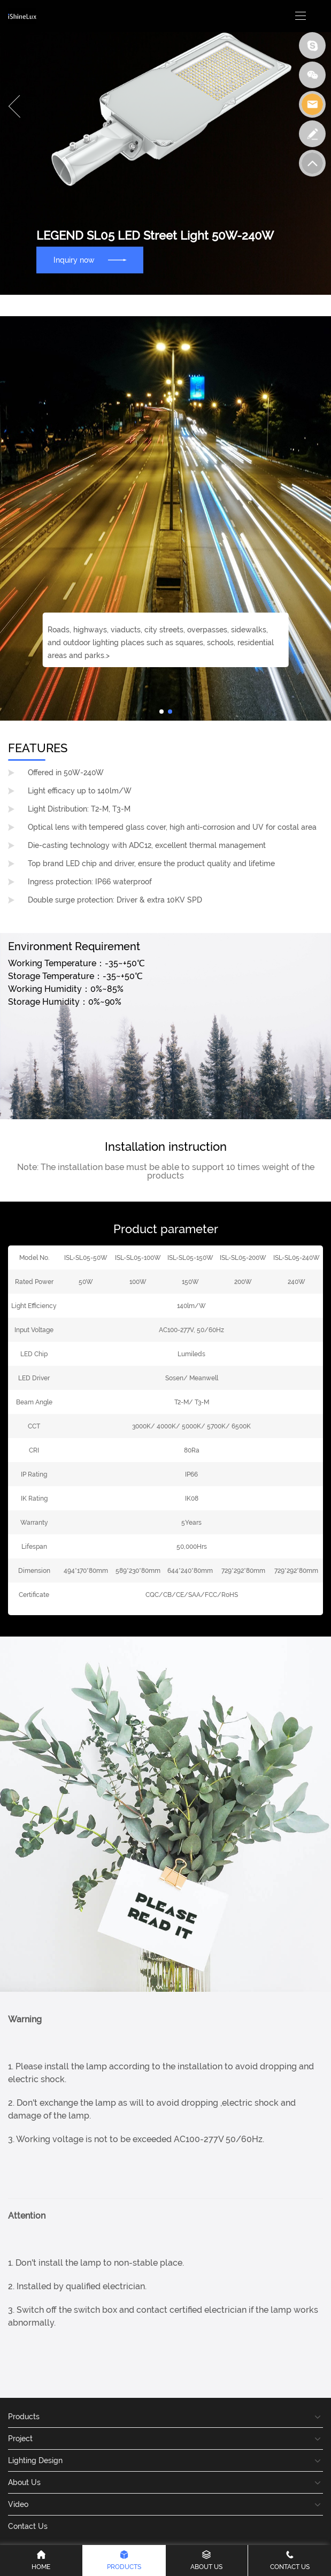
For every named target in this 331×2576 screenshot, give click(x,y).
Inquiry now (90, 260)
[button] (14, 106)
